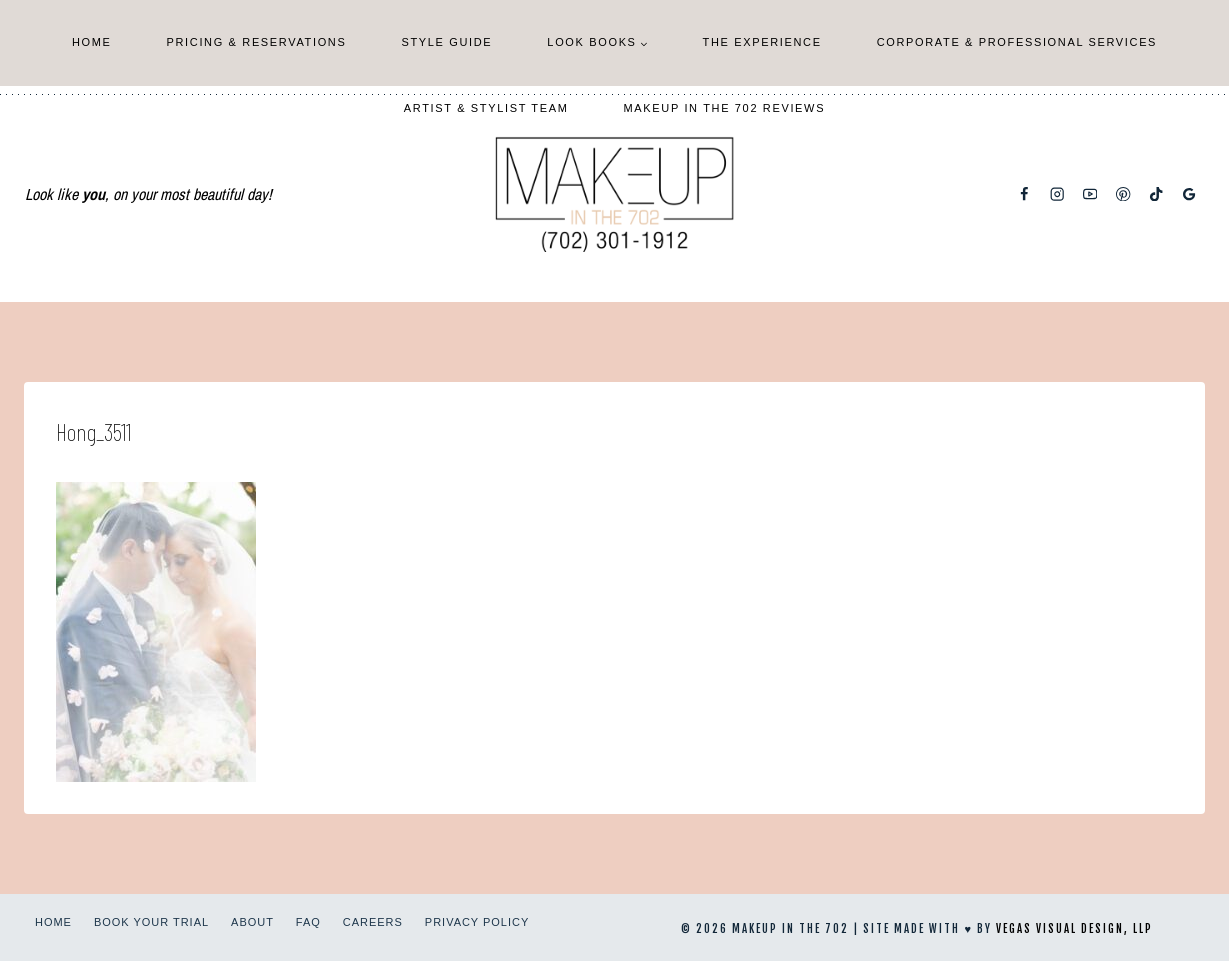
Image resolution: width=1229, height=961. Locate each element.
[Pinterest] (1123, 194)
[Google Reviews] (1189, 194)
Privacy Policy (477, 922)
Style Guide (446, 42)
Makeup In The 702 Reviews (725, 108)
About (252, 922)
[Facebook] (1024, 194)
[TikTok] (1156, 194)
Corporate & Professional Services (1017, 42)
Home (92, 42)
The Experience (762, 42)
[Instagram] (1057, 194)
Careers (373, 922)
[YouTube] (1090, 194)
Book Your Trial (151, 922)
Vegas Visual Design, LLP (1074, 929)
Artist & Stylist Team (486, 108)
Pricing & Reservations (257, 42)
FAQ (308, 922)
